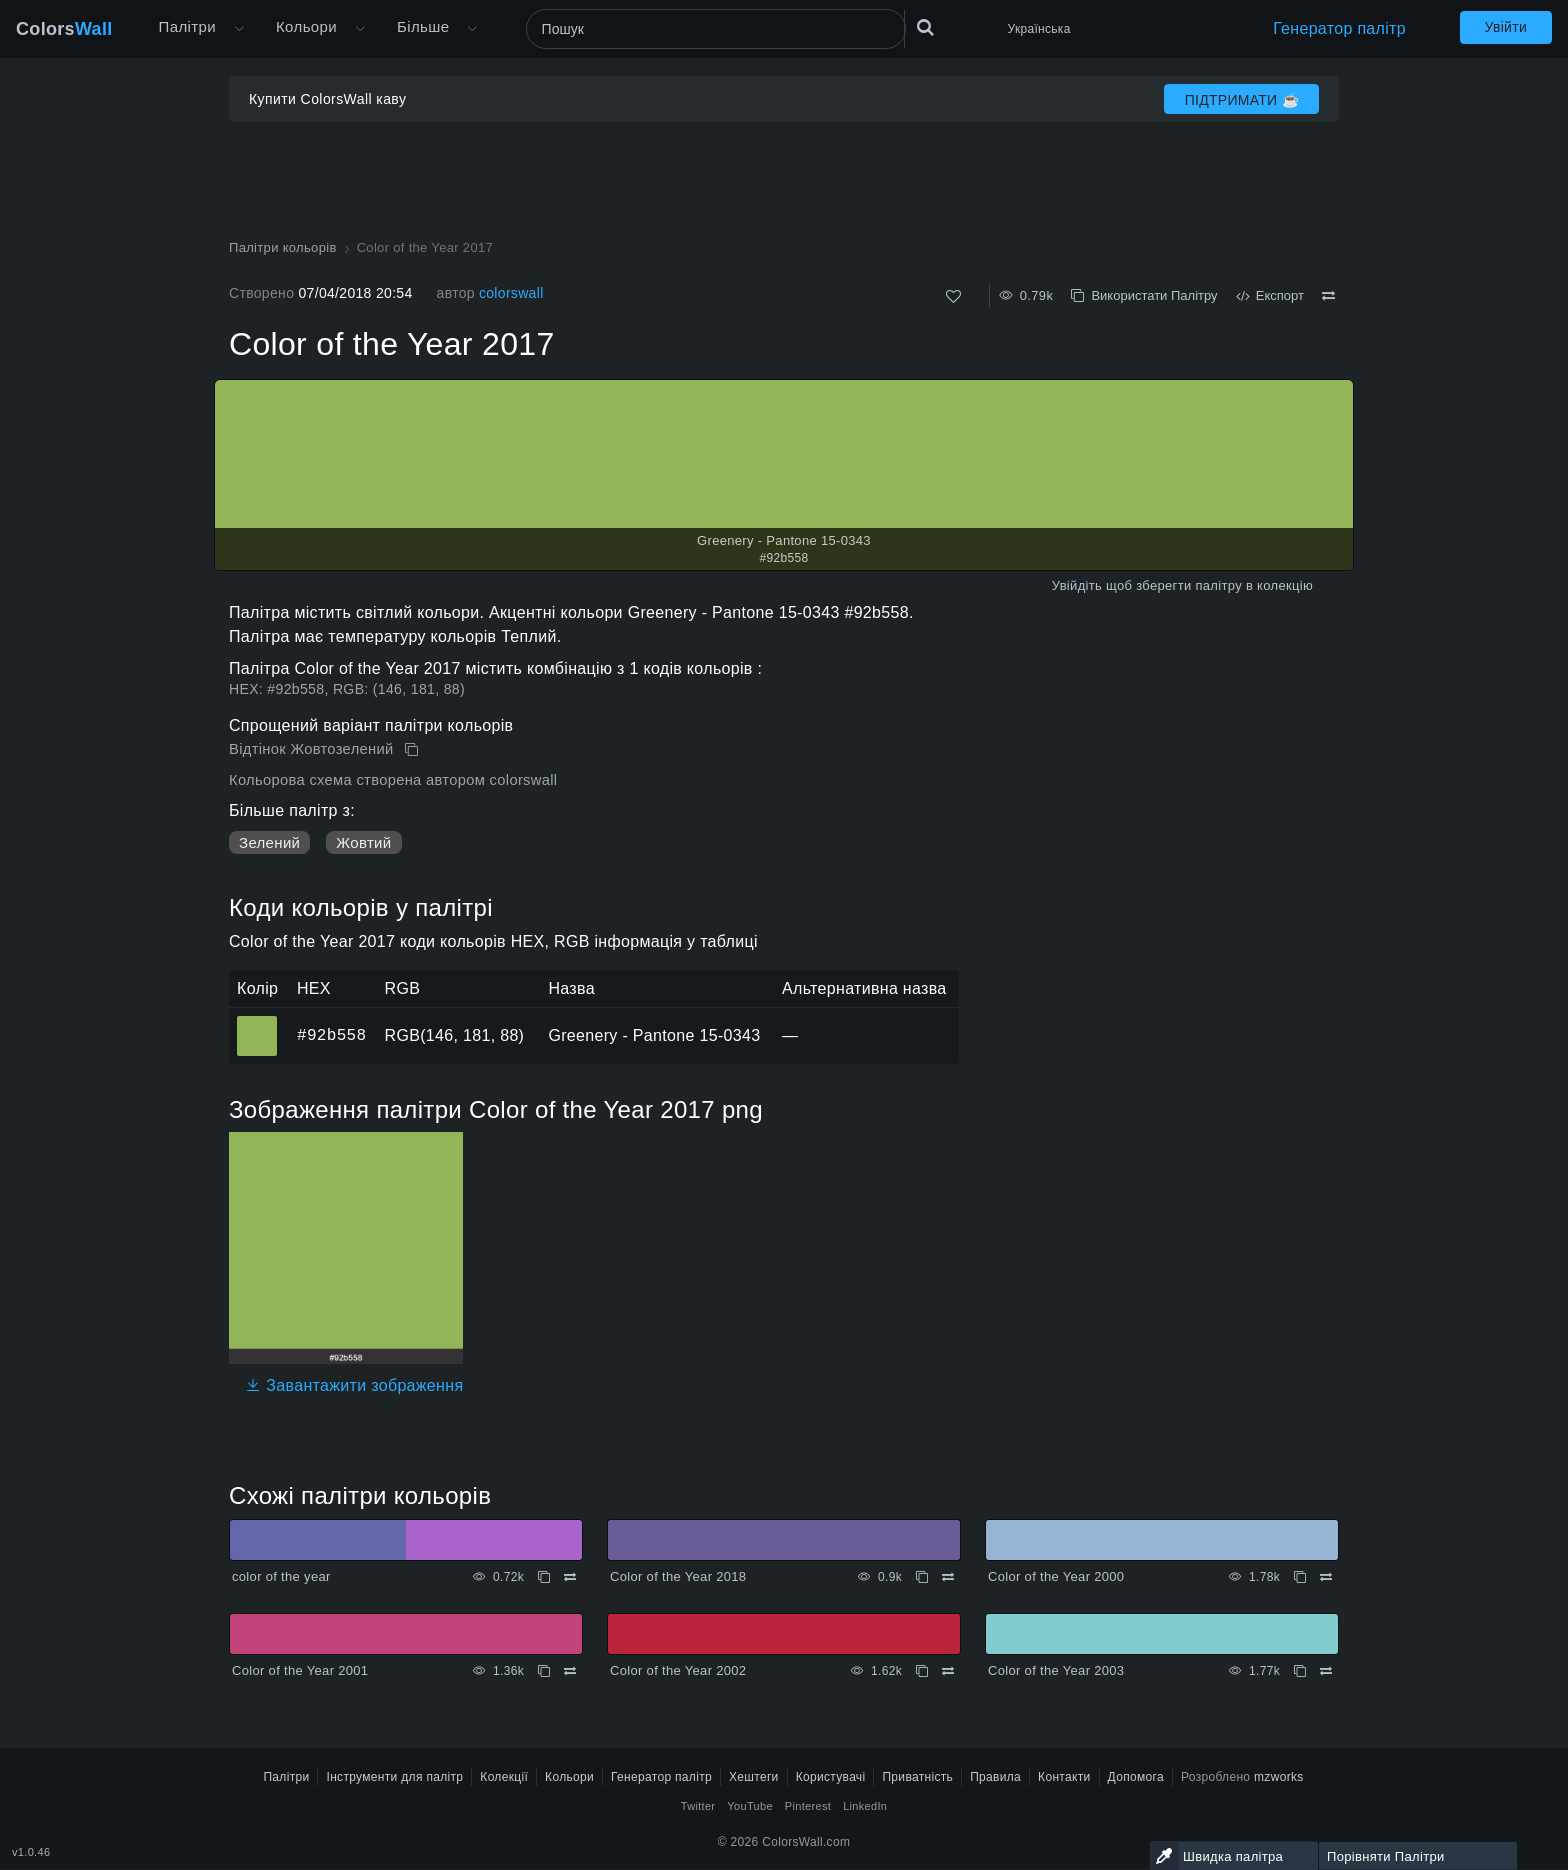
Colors (64, 29)
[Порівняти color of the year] (570, 1577)
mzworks (1279, 1777)
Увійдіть (1077, 585)
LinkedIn (865, 1806)
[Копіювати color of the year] (544, 1577)
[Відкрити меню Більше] (239, 29)
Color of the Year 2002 (678, 1670)
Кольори (306, 26)
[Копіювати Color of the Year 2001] (544, 1671)
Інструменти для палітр (394, 1777)
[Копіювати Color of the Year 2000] (1300, 1577)
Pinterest (808, 1806)
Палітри (187, 26)
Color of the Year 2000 (1056, 1576)
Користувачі (831, 1777)
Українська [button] (1039, 29)
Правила (995, 1777)
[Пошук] (716, 29)
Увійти (1506, 27)
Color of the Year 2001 (300, 1670)
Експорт (1270, 295)
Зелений (269, 842)
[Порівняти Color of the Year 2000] (1326, 1577)
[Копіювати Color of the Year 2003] (1300, 1671)
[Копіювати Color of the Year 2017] (413, 750)
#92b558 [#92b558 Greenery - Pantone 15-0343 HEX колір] (257, 1022)
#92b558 (331, 1035)
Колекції (504, 1777)
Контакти (1064, 1777)
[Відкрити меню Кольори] (360, 29)
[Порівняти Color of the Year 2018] (948, 1577)
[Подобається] (953, 296)
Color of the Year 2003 (1056, 1670)
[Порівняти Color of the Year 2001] (570, 1671)
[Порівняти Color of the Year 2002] (948, 1671)
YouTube (749, 1806)
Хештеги (754, 1777)
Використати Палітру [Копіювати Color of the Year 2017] (1144, 295)
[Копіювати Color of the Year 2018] (922, 1577)
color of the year (281, 1576)
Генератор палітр (1339, 28)
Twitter (698, 1806)
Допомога (1136, 1777)
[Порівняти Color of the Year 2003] (1326, 1671)
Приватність (917, 1777)
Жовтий (363, 842)
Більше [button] (423, 26)
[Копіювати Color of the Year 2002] (922, 1671)
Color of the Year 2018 (678, 1576)
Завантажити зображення (354, 1385)
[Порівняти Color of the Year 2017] (1328, 296)
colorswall (511, 293)
